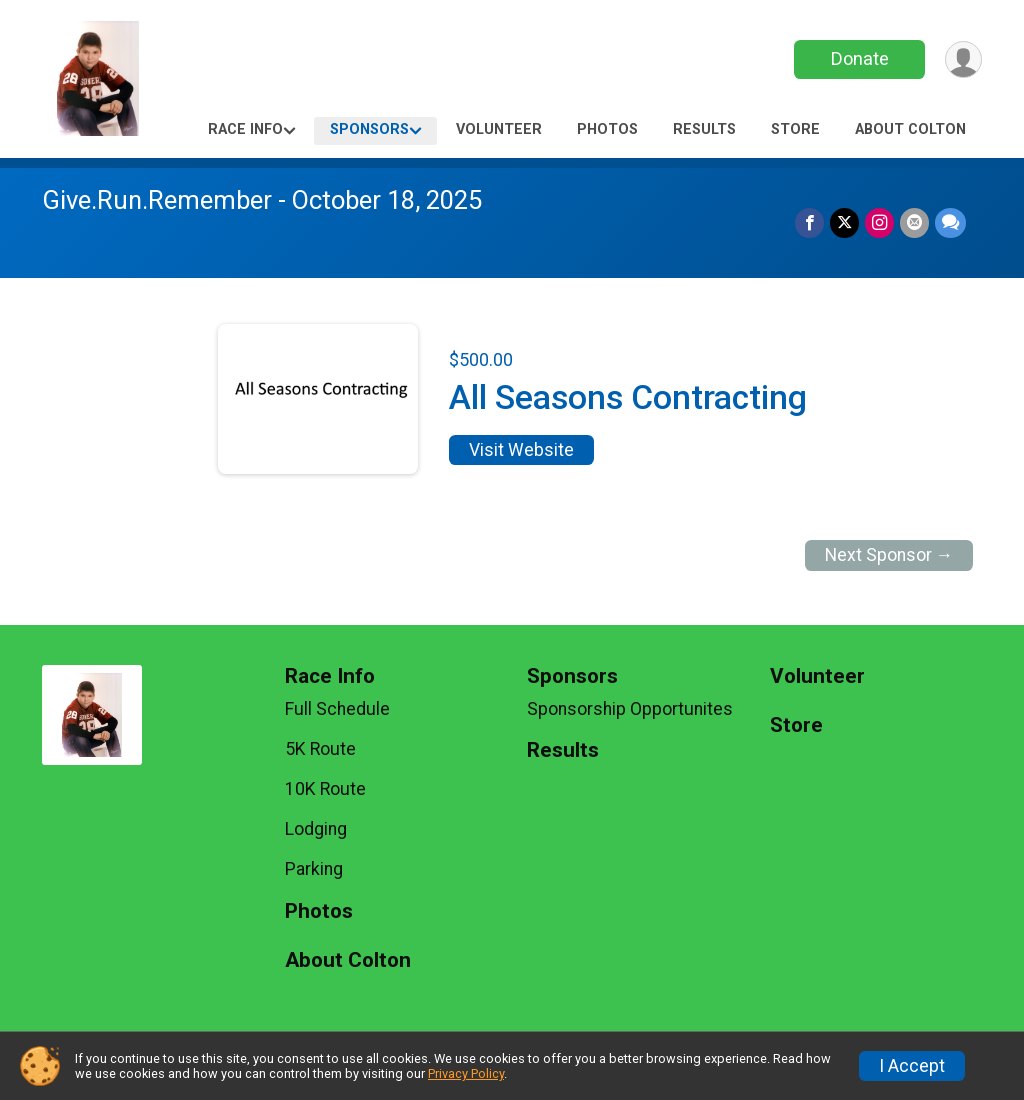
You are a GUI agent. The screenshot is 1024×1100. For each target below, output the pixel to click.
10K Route (325, 789)
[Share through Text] (950, 222)
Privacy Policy (466, 1073)
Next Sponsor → (889, 555)
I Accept (912, 1066)
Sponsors (369, 129)
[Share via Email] (914, 222)
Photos (607, 129)
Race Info (245, 129)
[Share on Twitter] (844, 222)
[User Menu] (963, 59)
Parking (314, 869)
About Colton (910, 129)
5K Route (320, 749)
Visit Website (521, 450)
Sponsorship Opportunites (630, 709)
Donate (860, 58)
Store (795, 129)
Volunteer (499, 129)
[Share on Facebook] (809, 222)
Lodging (316, 829)
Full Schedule (337, 709)
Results (704, 129)
